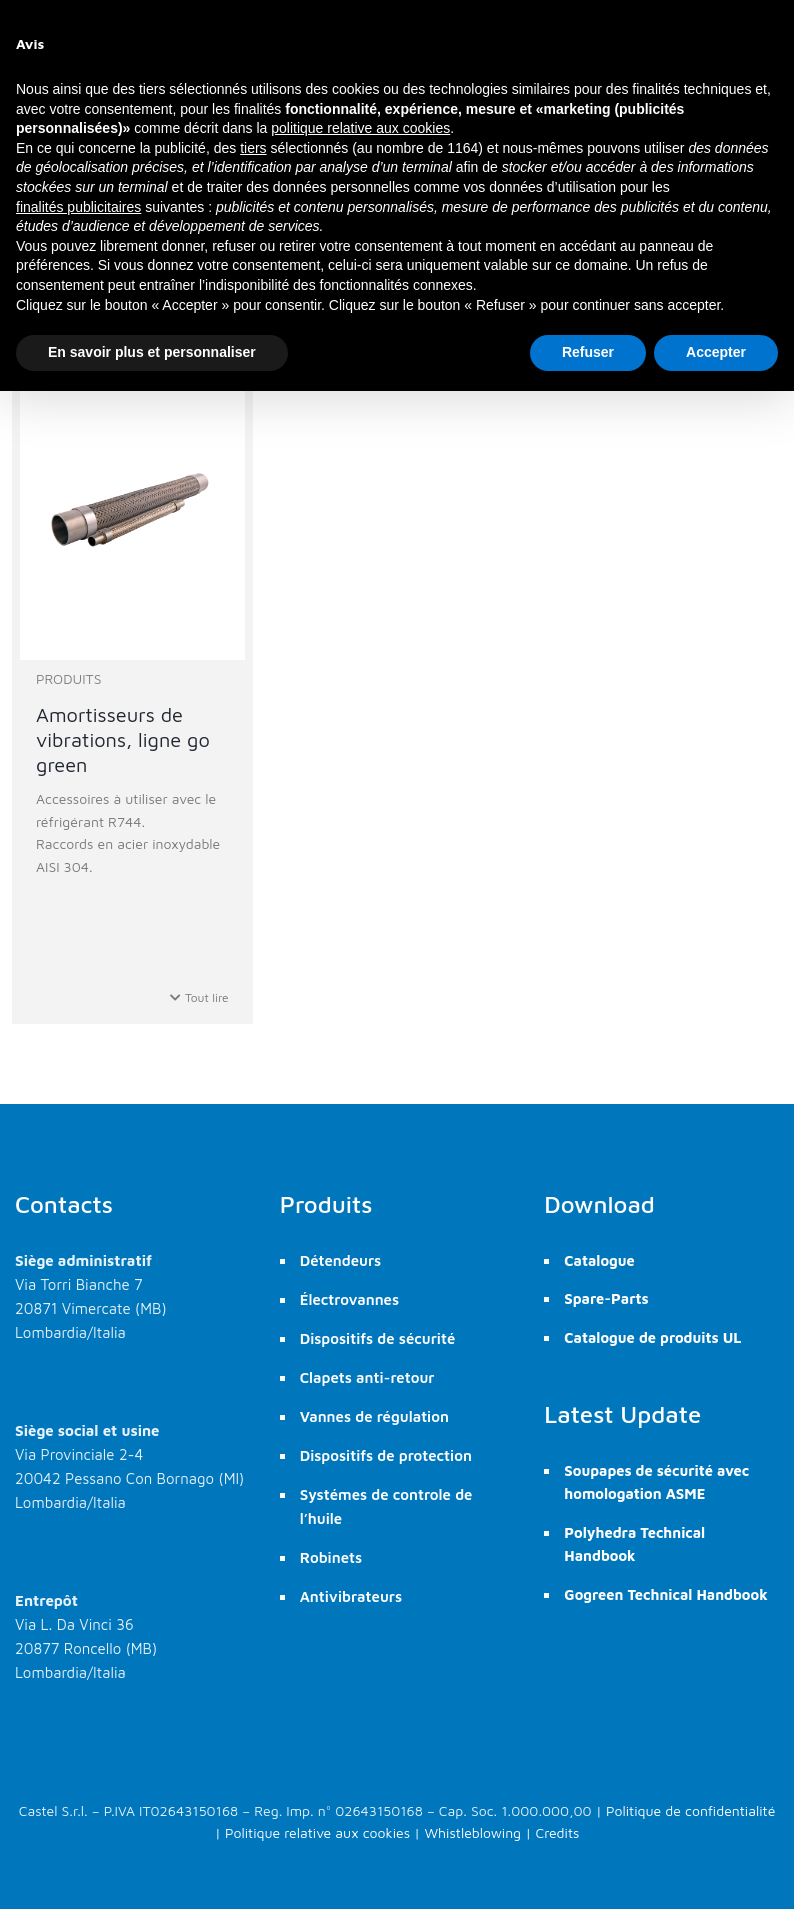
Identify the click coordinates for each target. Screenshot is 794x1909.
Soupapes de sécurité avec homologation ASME (656, 1482)
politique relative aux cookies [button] (360, 128)
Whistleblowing (472, 1832)
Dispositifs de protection (386, 1455)
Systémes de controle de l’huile (386, 1506)
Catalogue (599, 1260)
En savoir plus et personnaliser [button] (152, 352)
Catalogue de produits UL (652, 1337)
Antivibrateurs (351, 1596)
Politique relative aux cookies (317, 1832)
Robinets (331, 1557)
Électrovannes (349, 1299)
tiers (253, 148)
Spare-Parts (606, 1298)
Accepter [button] (716, 352)
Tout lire (199, 997)
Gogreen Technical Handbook (665, 1594)
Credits (557, 1832)
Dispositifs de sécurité (378, 1338)
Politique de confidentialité (690, 1810)
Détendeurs (341, 1260)
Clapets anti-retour (367, 1377)
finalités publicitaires (78, 207)
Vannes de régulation (374, 1416)
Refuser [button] (588, 352)
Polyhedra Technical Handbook (634, 1544)
